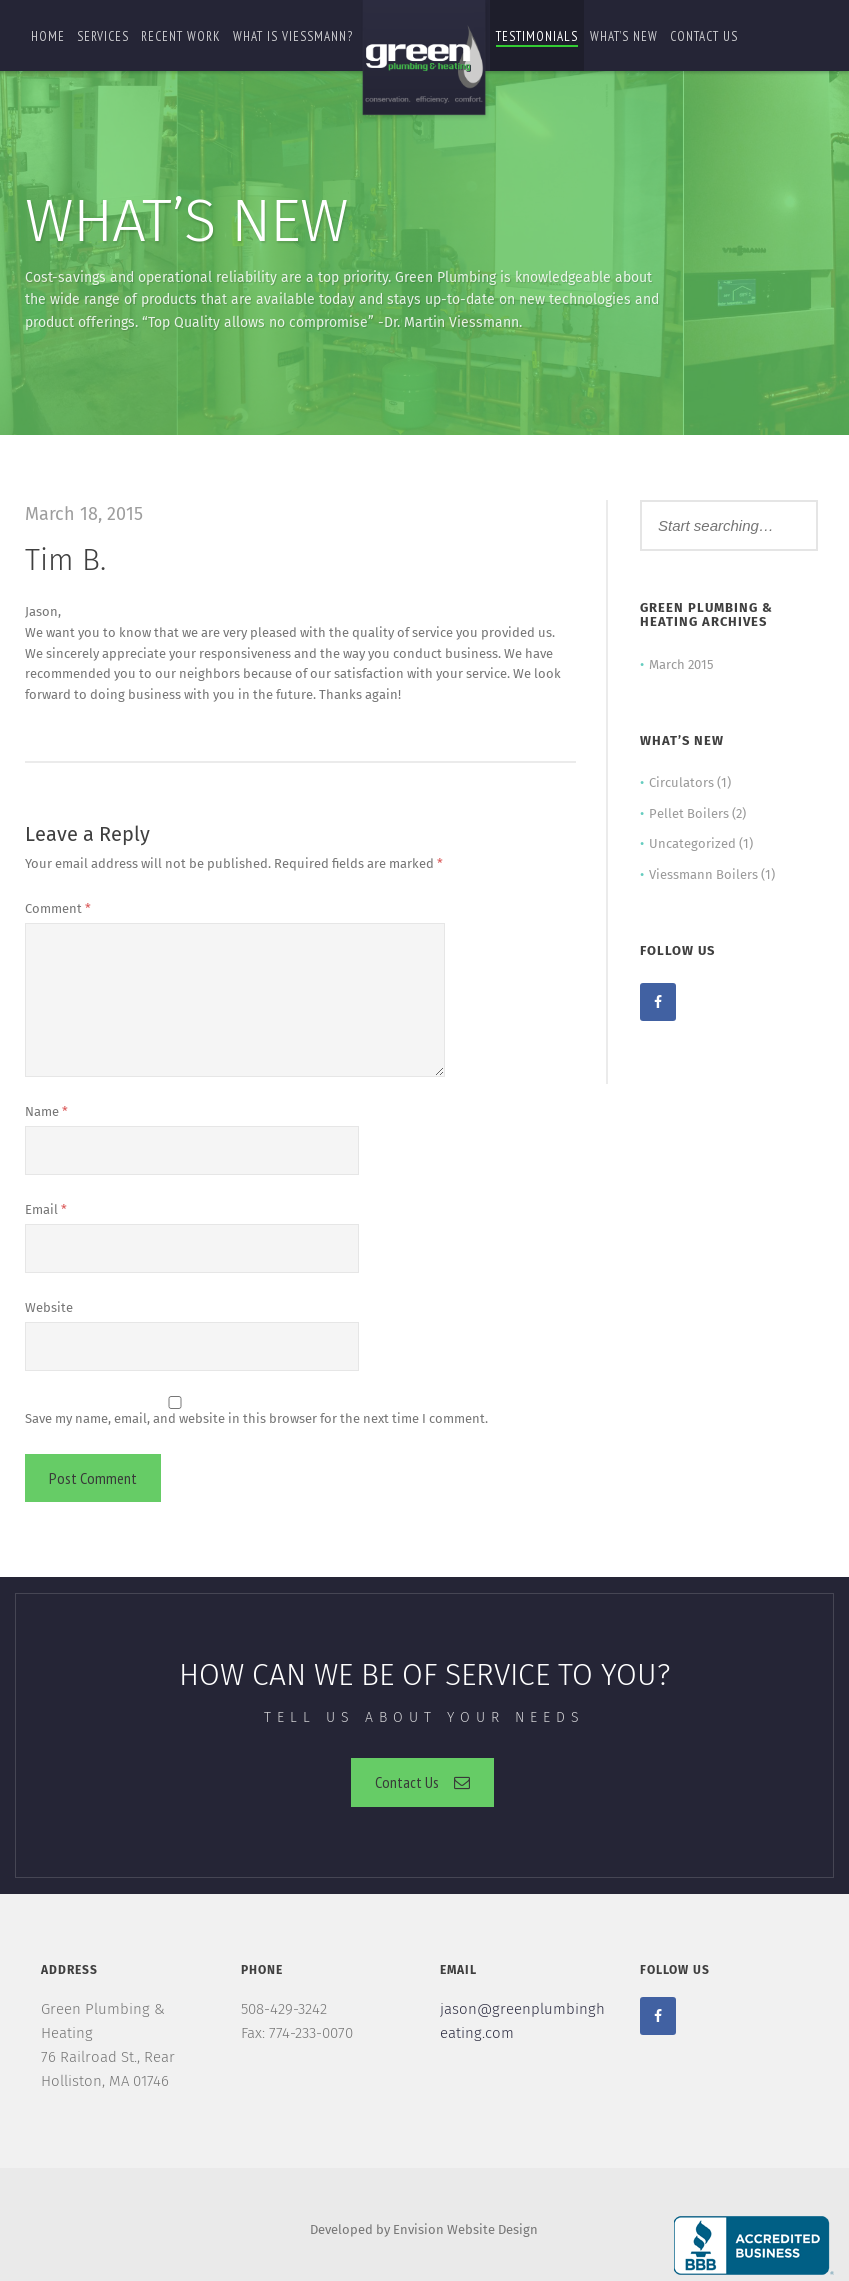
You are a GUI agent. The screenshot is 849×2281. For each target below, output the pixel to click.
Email (46, 1209)
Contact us (704, 36)
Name (46, 1111)
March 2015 (681, 664)
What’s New (624, 36)
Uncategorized (692, 843)
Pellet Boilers (689, 813)
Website (49, 1307)
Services (103, 36)
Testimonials (537, 36)
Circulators (681, 782)
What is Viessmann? (293, 36)
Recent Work (181, 36)
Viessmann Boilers (703, 874)
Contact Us (422, 1782)
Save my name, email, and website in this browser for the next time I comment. (256, 1418)
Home (48, 36)
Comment (58, 908)
